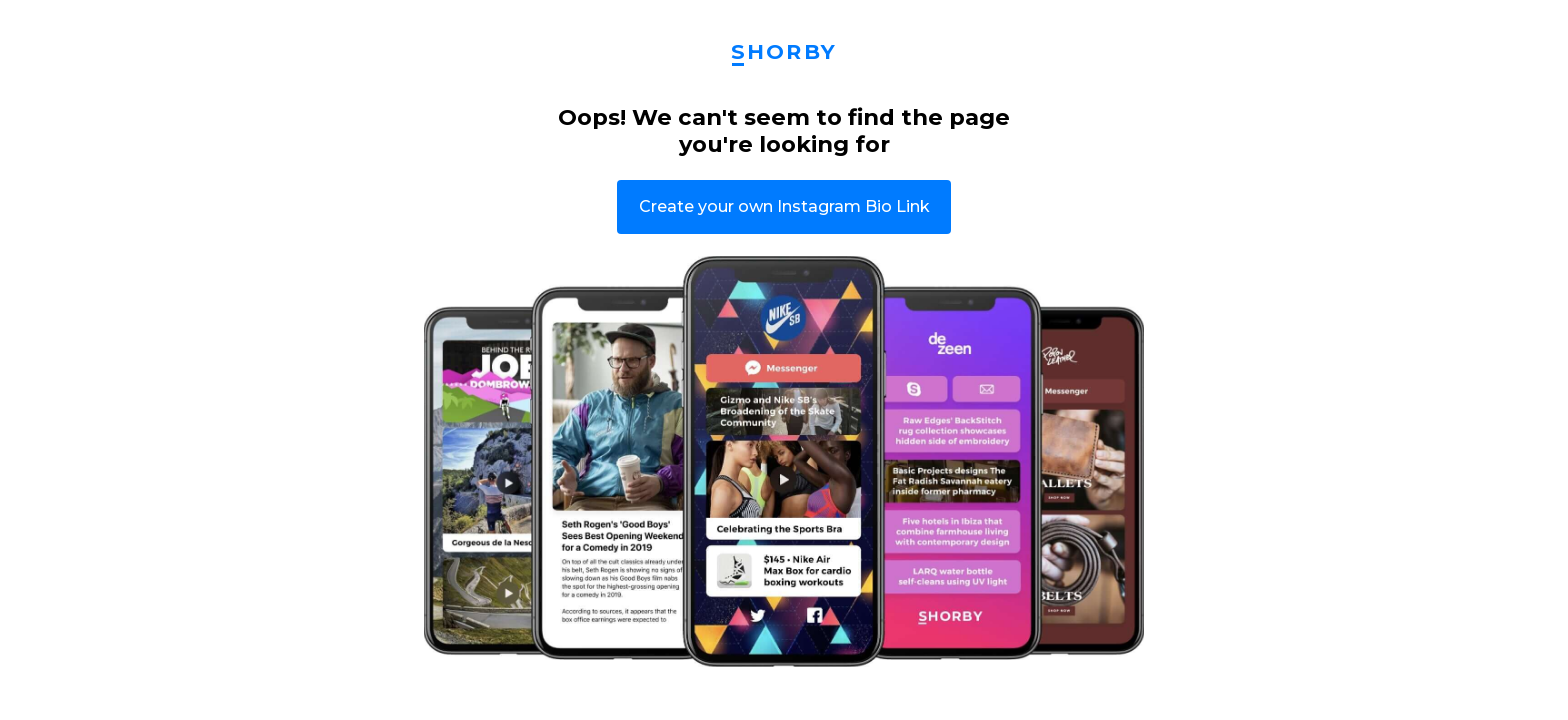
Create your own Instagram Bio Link (784, 206)
